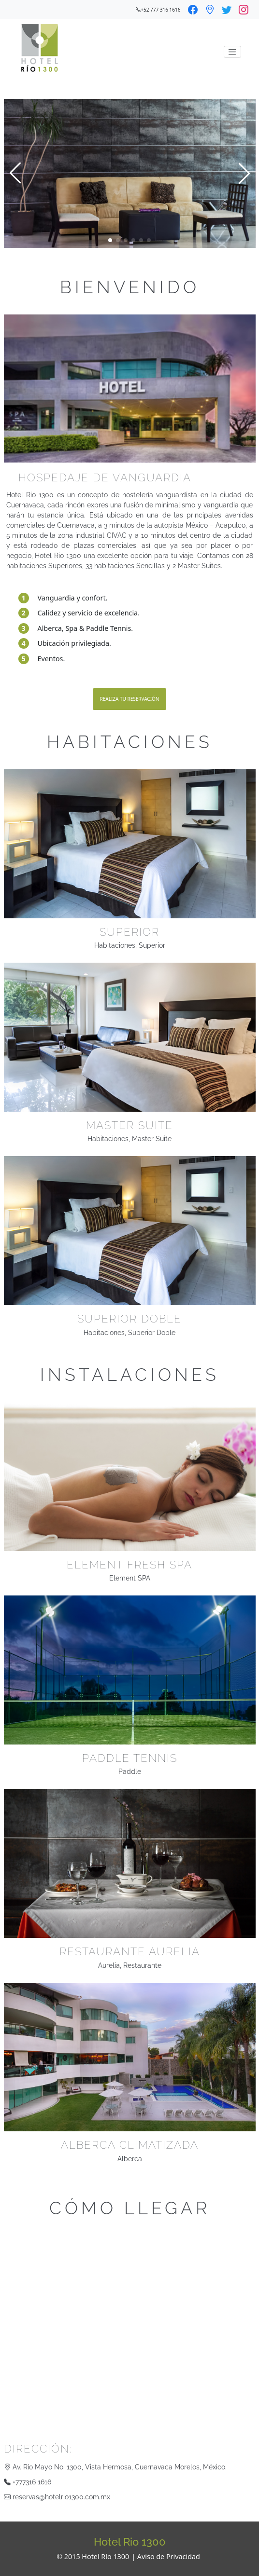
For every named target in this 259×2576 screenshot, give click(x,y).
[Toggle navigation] (232, 52)
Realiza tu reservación (129, 698)
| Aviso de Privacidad (165, 2556)
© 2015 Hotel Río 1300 (93, 2556)
